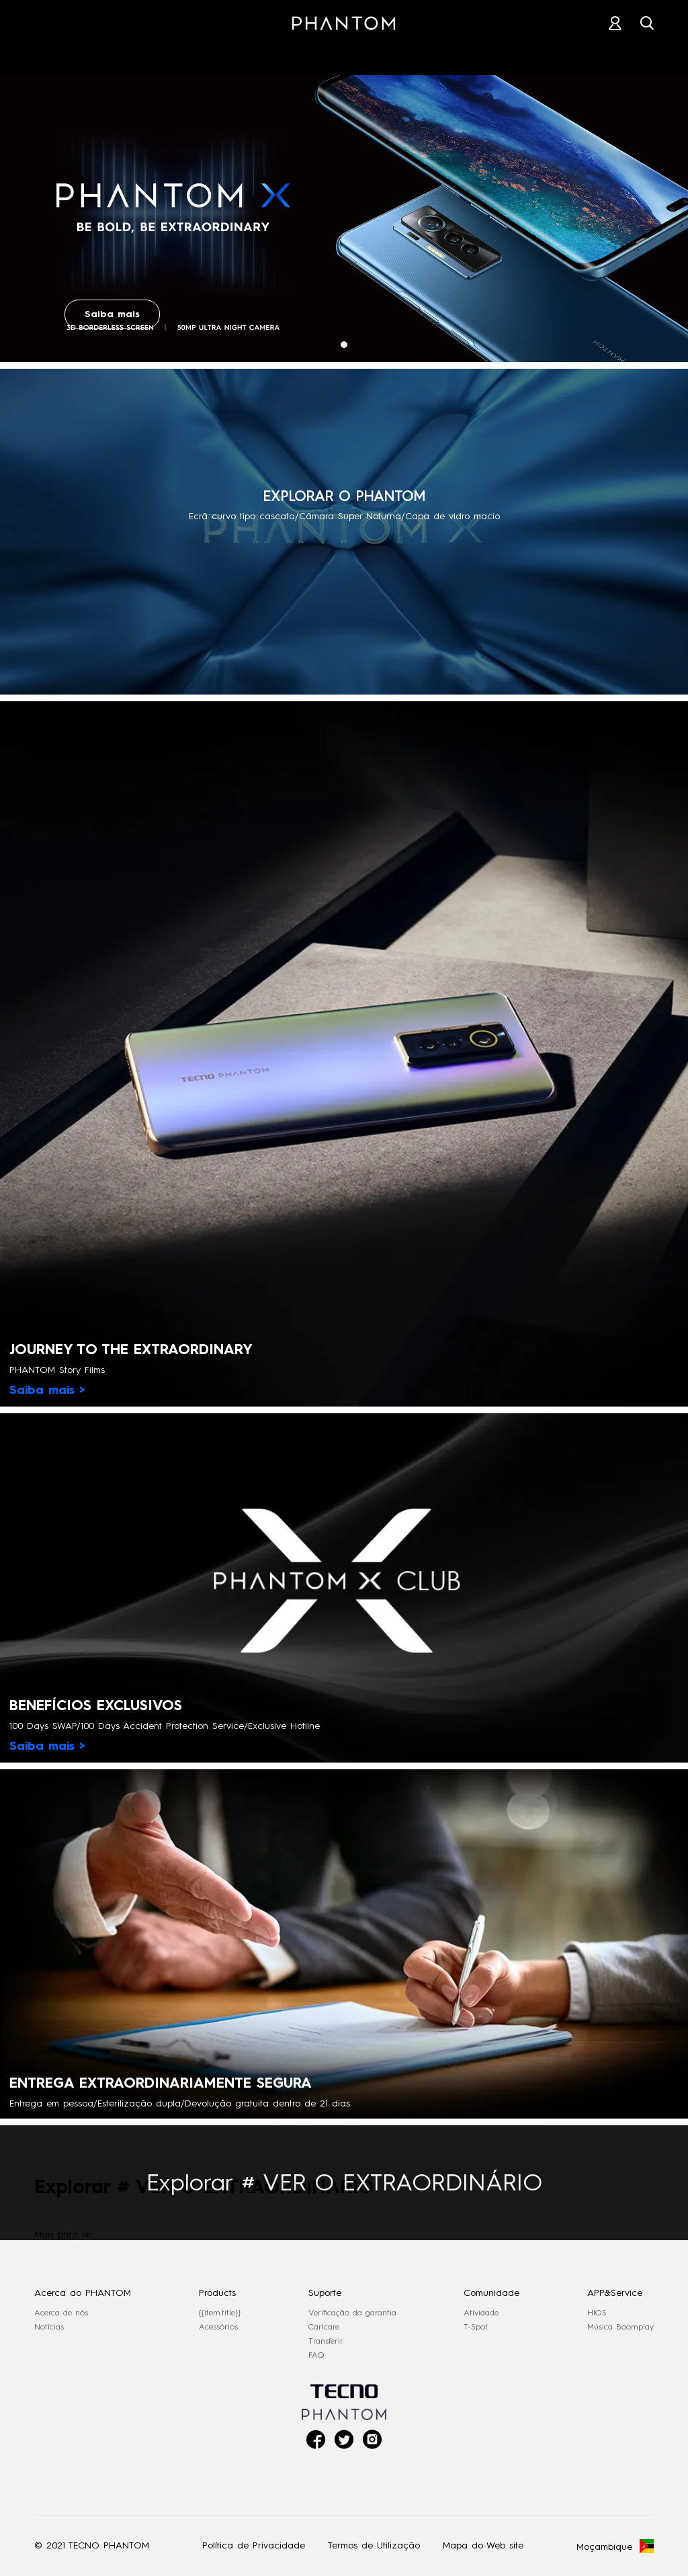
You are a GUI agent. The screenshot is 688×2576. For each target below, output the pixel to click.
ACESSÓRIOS (246, 52)
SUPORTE (435, 52)
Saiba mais (112, 314)
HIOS (597, 2312)
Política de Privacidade (253, 2545)
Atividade (481, 2312)
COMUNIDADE (541, 52)
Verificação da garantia (352, 2312)
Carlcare (323, 2326)
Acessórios (218, 2326)
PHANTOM (139, 52)
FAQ (316, 2355)
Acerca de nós (61, 2312)
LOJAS (345, 52)
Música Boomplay (620, 2326)
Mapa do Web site (483, 2545)
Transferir (325, 2341)
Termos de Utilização (374, 2545)
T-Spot (476, 2326)
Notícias (49, 2326)
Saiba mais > (47, 1389)
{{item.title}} (220, 2312)
